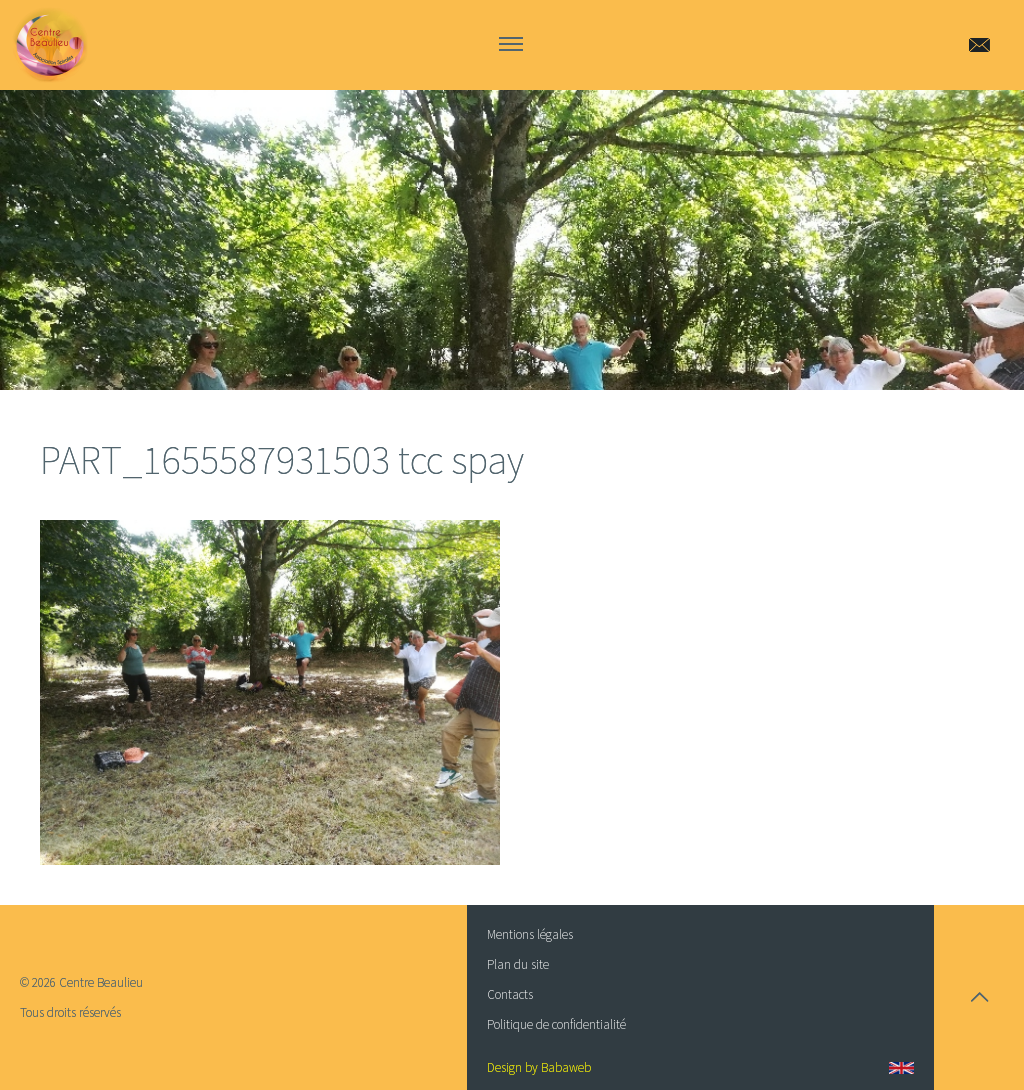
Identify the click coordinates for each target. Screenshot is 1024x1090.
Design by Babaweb (539, 1067)
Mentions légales (530, 934)
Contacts (510, 994)
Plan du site (518, 964)
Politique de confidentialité (556, 1024)
